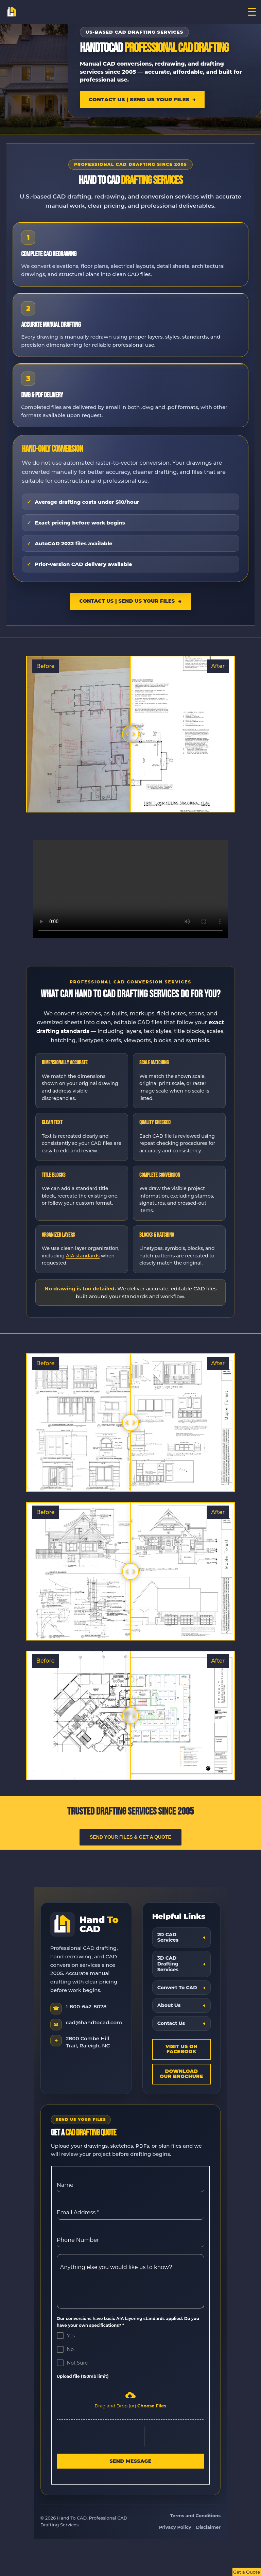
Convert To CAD (177, 1988)
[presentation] (100, 2436)
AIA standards (83, 1256)
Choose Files (152, 2405)
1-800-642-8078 (86, 2006)
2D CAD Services (168, 1937)
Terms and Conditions (195, 2515)
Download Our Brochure (181, 2073)
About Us (169, 2005)
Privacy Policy (175, 2527)
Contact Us (171, 2023)
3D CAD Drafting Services (168, 1964)
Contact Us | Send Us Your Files (139, 99)
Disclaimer (208, 2527)
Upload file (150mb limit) (83, 2376)
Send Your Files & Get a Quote (130, 1837)
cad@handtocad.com (94, 2022)
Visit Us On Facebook (182, 2049)
